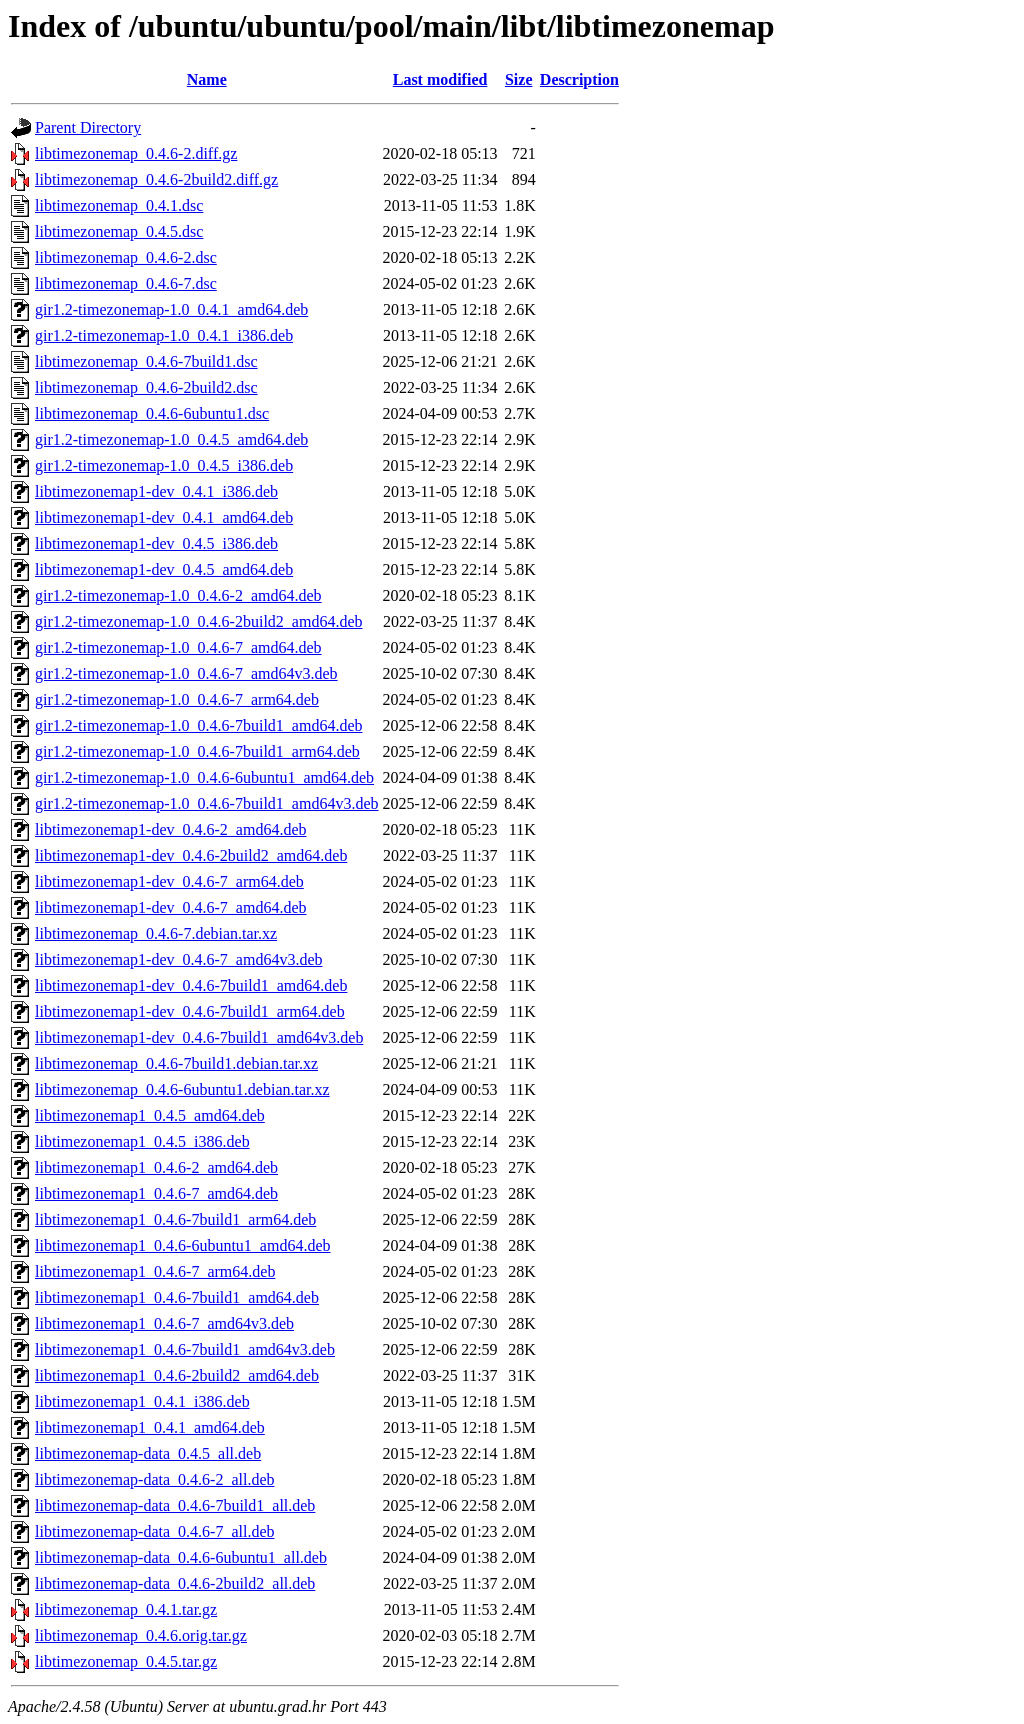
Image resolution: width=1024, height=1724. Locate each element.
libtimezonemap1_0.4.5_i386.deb (142, 1141)
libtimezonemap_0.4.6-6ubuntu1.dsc (152, 413)
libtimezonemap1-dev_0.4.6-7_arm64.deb (169, 881)
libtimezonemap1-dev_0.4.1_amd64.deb (164, 517)
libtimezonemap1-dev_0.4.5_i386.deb (156, 543)
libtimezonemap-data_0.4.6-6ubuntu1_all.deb (181, 1557)
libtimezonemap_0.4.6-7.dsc (126, 283)
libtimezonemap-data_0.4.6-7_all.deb (154, 1531)
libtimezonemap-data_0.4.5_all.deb (148, 1453)
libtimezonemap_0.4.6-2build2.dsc (146, 387)
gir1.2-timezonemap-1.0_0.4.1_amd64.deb (171, 309)
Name (207, 79)
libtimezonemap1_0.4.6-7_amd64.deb (156, 1193)
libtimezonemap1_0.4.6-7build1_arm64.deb (175, 1219)
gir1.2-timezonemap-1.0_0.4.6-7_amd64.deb (178, 647)
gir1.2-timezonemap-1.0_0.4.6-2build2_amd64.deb (198, 621)
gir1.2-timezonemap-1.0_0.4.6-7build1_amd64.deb (198, 725)
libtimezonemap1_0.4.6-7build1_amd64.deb (177, 1297)
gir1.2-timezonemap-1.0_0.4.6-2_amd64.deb (178, 595)
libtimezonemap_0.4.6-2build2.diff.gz (156, 179)
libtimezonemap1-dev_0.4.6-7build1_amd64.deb (191, 985)
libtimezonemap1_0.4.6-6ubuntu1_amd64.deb (183, 1245)
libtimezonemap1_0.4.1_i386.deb (142, 1401)
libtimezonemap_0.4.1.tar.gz (126, 1609)
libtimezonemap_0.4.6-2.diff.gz (136, 153)
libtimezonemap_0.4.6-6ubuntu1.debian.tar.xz (182, 1089)
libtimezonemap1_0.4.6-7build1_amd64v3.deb (185, 1349)
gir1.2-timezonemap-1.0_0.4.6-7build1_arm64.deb (197, 751)
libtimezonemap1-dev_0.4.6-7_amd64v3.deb (178, 959)
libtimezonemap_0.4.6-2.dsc (126, 257)
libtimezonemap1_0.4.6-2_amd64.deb (156, 1167)
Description (579, 79)
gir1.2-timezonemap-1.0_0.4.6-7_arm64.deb (177, 699)
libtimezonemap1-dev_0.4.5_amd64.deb (164, 569)
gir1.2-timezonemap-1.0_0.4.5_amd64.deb (171, 439)
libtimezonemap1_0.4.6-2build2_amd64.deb (177, 1375)
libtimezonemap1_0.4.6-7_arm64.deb (155, 1271)
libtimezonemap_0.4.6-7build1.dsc (146, 361)
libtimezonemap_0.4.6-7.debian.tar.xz (156, 933)
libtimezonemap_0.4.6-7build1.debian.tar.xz (176, 1063)
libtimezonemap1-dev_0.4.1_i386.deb (156, 491)
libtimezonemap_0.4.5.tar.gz (126, 1661)
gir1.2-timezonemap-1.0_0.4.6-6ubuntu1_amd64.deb (204, 777)
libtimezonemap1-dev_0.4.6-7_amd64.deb (170, 907)
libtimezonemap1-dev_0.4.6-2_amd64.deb (170, 829)
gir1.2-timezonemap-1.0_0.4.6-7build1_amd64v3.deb (206, 803)
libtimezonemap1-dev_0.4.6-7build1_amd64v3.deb (199, 1037)
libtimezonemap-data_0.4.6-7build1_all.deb (175, 1505)
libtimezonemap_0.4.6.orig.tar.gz (141, 1635)
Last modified (440, 79)
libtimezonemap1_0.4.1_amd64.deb (150, 1427)
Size (519, 79)
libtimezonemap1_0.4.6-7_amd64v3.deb (164, 1323)
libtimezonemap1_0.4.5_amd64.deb (150, 1115)
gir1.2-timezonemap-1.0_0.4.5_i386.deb (164, 465)
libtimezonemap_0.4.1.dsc (119, 205)
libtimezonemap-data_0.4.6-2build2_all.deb (175, 1583)
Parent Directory (88, 127)
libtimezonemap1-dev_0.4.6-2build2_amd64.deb (191, 855)
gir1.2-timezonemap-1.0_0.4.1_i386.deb (164, 335)
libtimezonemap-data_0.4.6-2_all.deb (154, 1479)
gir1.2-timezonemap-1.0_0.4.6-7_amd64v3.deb (186, 673)
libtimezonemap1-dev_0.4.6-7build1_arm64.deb (190, 1011)
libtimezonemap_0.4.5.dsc (119, 231)
